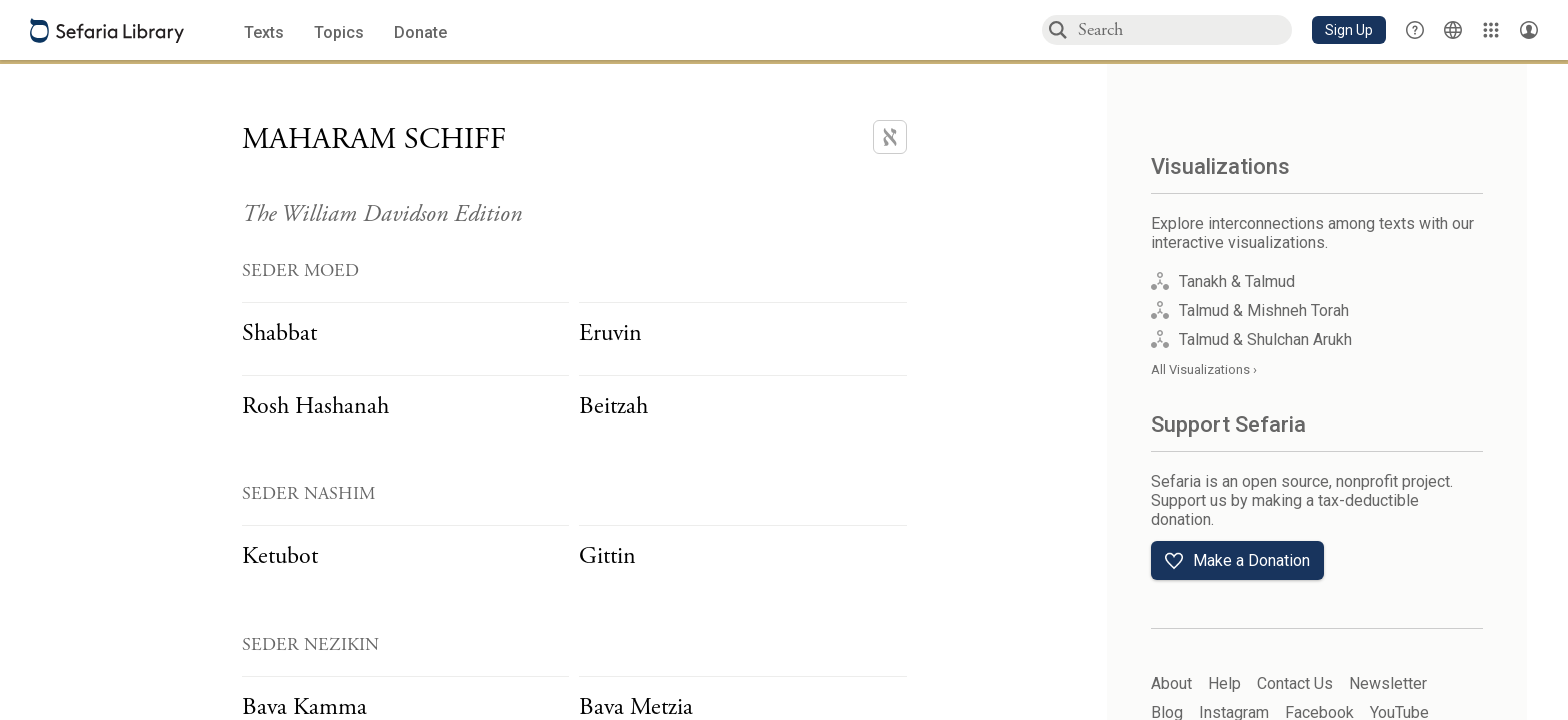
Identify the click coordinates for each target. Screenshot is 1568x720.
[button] (1349, 30)
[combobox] (1184, 29)
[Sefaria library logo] (107, 30)
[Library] (1491, 30)
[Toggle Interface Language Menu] (1453, 30)
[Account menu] (1529, 30)
